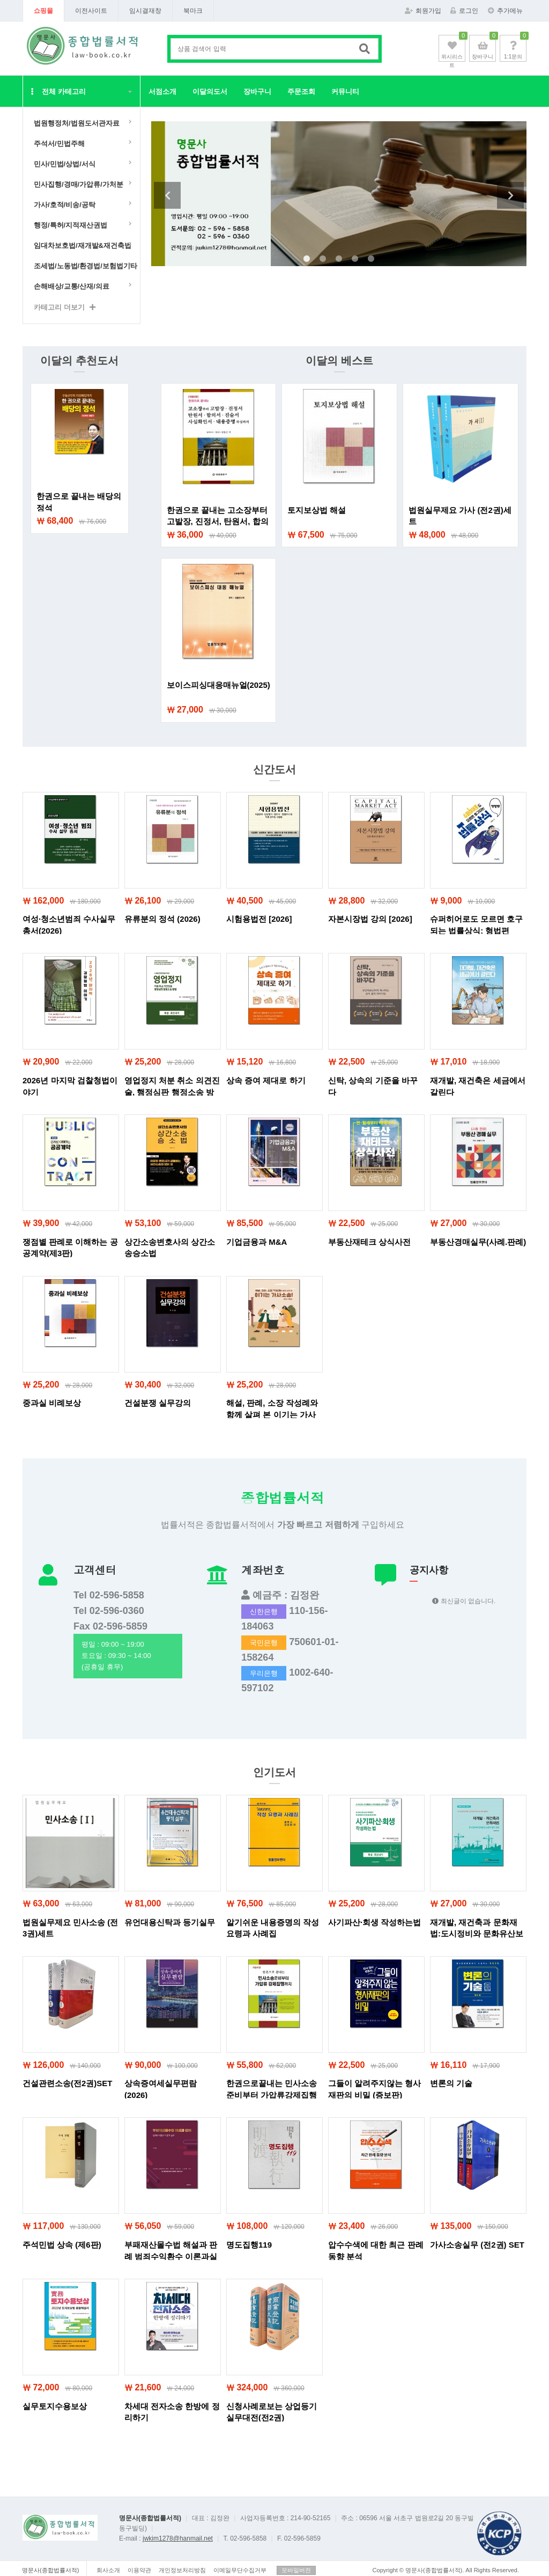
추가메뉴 (505, 10)
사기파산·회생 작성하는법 (374, 1922)
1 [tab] (306, 259)
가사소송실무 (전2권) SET (477, 2244)
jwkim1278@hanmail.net (178, 2538)
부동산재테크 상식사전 (369, 1241)
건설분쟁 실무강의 (157, 1402)
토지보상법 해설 (316, 510)
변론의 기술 (451, 2083)
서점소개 (162, 91)
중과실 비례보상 (52, 1402)
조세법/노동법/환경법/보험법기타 (84, 266)
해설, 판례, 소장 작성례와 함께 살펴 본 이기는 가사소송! (272, 1414)
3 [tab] (338, 259)
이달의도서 (209, 91)
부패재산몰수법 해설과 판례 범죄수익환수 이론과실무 (170, 2256)
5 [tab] (371, 259)
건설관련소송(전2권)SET (68, 2083)
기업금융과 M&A (256, 1241)
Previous (167, 195)
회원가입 (423, 10)
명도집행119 (249, 2244)
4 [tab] (355, 259)
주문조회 (301, 91)
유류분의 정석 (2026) (162, 918)
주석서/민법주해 (59, 144)
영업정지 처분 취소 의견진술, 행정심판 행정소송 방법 (172, 1092)
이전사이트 (91, 10)
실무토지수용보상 (55, 2406)
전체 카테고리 (58, 91)
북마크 (193, 10)
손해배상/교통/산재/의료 (71, 286)
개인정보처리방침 (182, 2570)
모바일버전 (296, 2570)
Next (510, 195)
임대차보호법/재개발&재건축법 (82, 245)
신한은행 (264, 1612)
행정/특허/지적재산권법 (70, 225)
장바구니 (257, 91)
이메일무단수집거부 (239, 2570)
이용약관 (139, 2570)
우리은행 (264, 1673)
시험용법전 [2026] (259, 918)
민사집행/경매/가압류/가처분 (78, 184)
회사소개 (108, 2570)
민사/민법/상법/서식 (64, 164)
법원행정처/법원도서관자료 (77, 123)
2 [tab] (322, 259)
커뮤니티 (345, 91)
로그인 (464, 10)
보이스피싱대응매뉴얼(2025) (218, 684)
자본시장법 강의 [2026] (370, 918)
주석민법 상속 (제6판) (62, 2244)
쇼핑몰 (43, 10)
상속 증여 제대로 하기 (266, 1080)
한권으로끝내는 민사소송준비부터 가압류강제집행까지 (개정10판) (271, 2095)
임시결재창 (145, 10)
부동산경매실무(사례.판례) (478, 1241)
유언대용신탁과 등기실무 (169, 1922)
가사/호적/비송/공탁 (64, 205)
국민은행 (264, 1643)
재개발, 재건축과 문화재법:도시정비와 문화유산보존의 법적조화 (476, 1934)
